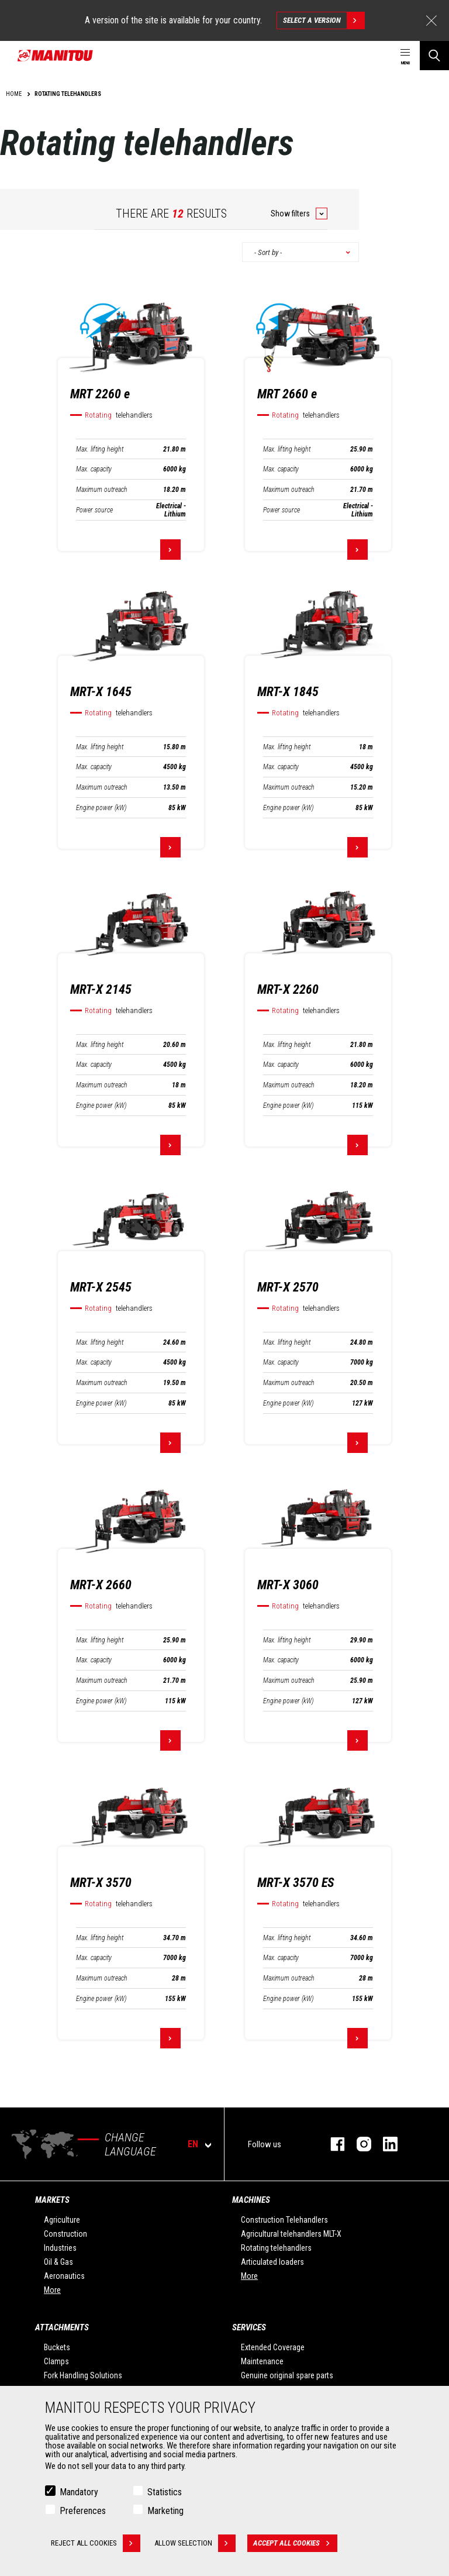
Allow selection (195, 2543)
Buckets (57, 2347)
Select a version (323, 20)
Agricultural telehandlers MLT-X (291, 2233)
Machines (251, 2200)
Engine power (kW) (101, 808)
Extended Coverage (273, 2347)
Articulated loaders (272, 2262)
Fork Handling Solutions (83, 2375)
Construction (65, 2233)
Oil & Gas (58, 2262)
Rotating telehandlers (276, 2248)
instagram (358, 2144)
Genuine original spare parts (287, 2375)
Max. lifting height (99, 449)
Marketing (165, 2510)
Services (249, 2327)
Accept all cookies (296, 2543)
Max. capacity (94, 469)
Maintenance (262, 2361)
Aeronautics (64, 2276)
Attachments (62, 2327)
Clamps (56, 2361)
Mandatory (79, 2492)
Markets (52, 2200)
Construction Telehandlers (284, 2219)
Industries (60, 2248)
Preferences (83, 2510)
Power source (94, 510)
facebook (332, 2144)
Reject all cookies (95, 2543)
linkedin (384, 2144)
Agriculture (62, 2219)
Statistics (164, 2492)
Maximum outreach (101, 489)
